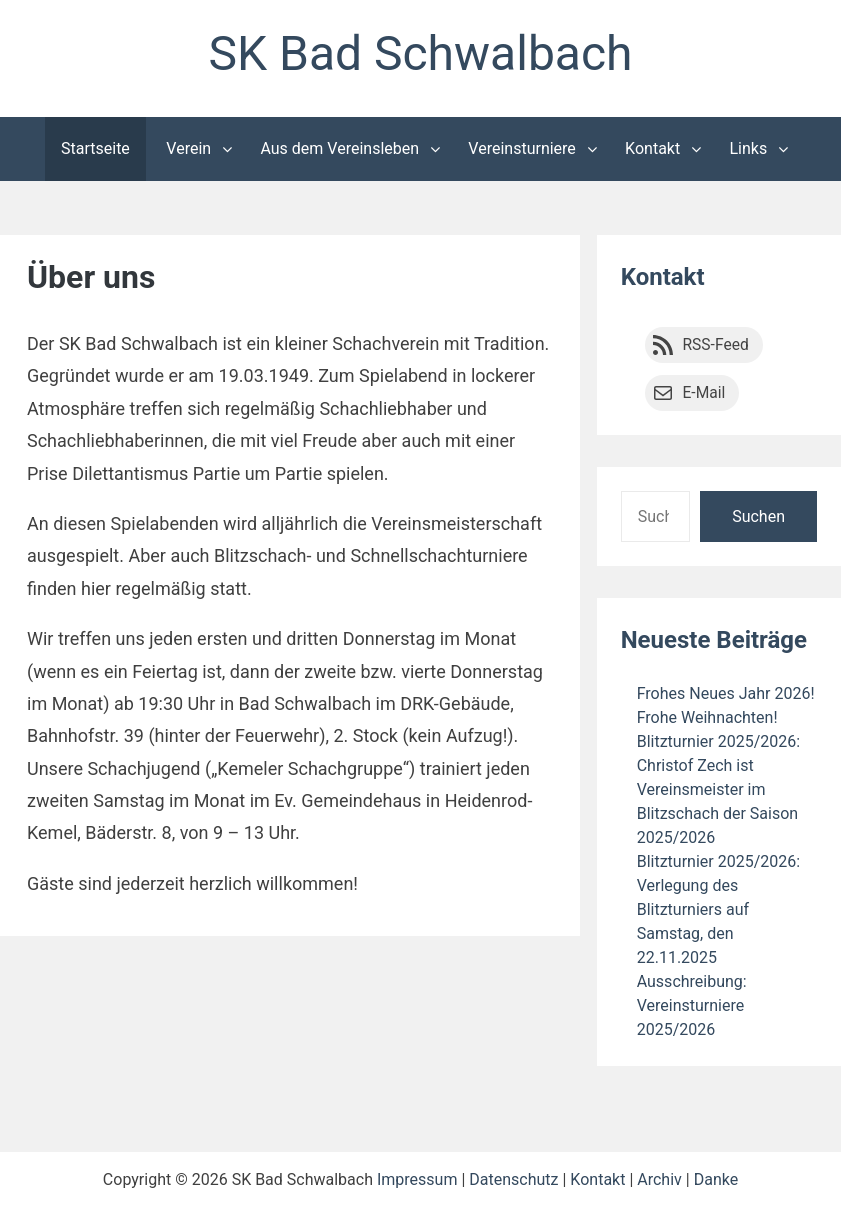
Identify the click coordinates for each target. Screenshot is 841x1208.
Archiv (659, 1179)
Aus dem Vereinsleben (339, 148)
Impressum (417, 1179)
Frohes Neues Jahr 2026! (726, 693)
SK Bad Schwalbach (420, 53)
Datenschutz (513, 1179)
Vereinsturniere (522, 148)
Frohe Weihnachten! (707, 717)
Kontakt (652, 148)
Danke (716, 1179)
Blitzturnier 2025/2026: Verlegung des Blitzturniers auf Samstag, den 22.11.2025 (718, 909)
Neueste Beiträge (714, 640)
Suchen (758, 516)
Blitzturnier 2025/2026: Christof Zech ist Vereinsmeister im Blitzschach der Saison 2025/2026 (718, 789)
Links (748, 148)
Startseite (95, 148)
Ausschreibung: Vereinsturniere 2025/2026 (692, 1005)
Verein (188, 148)
